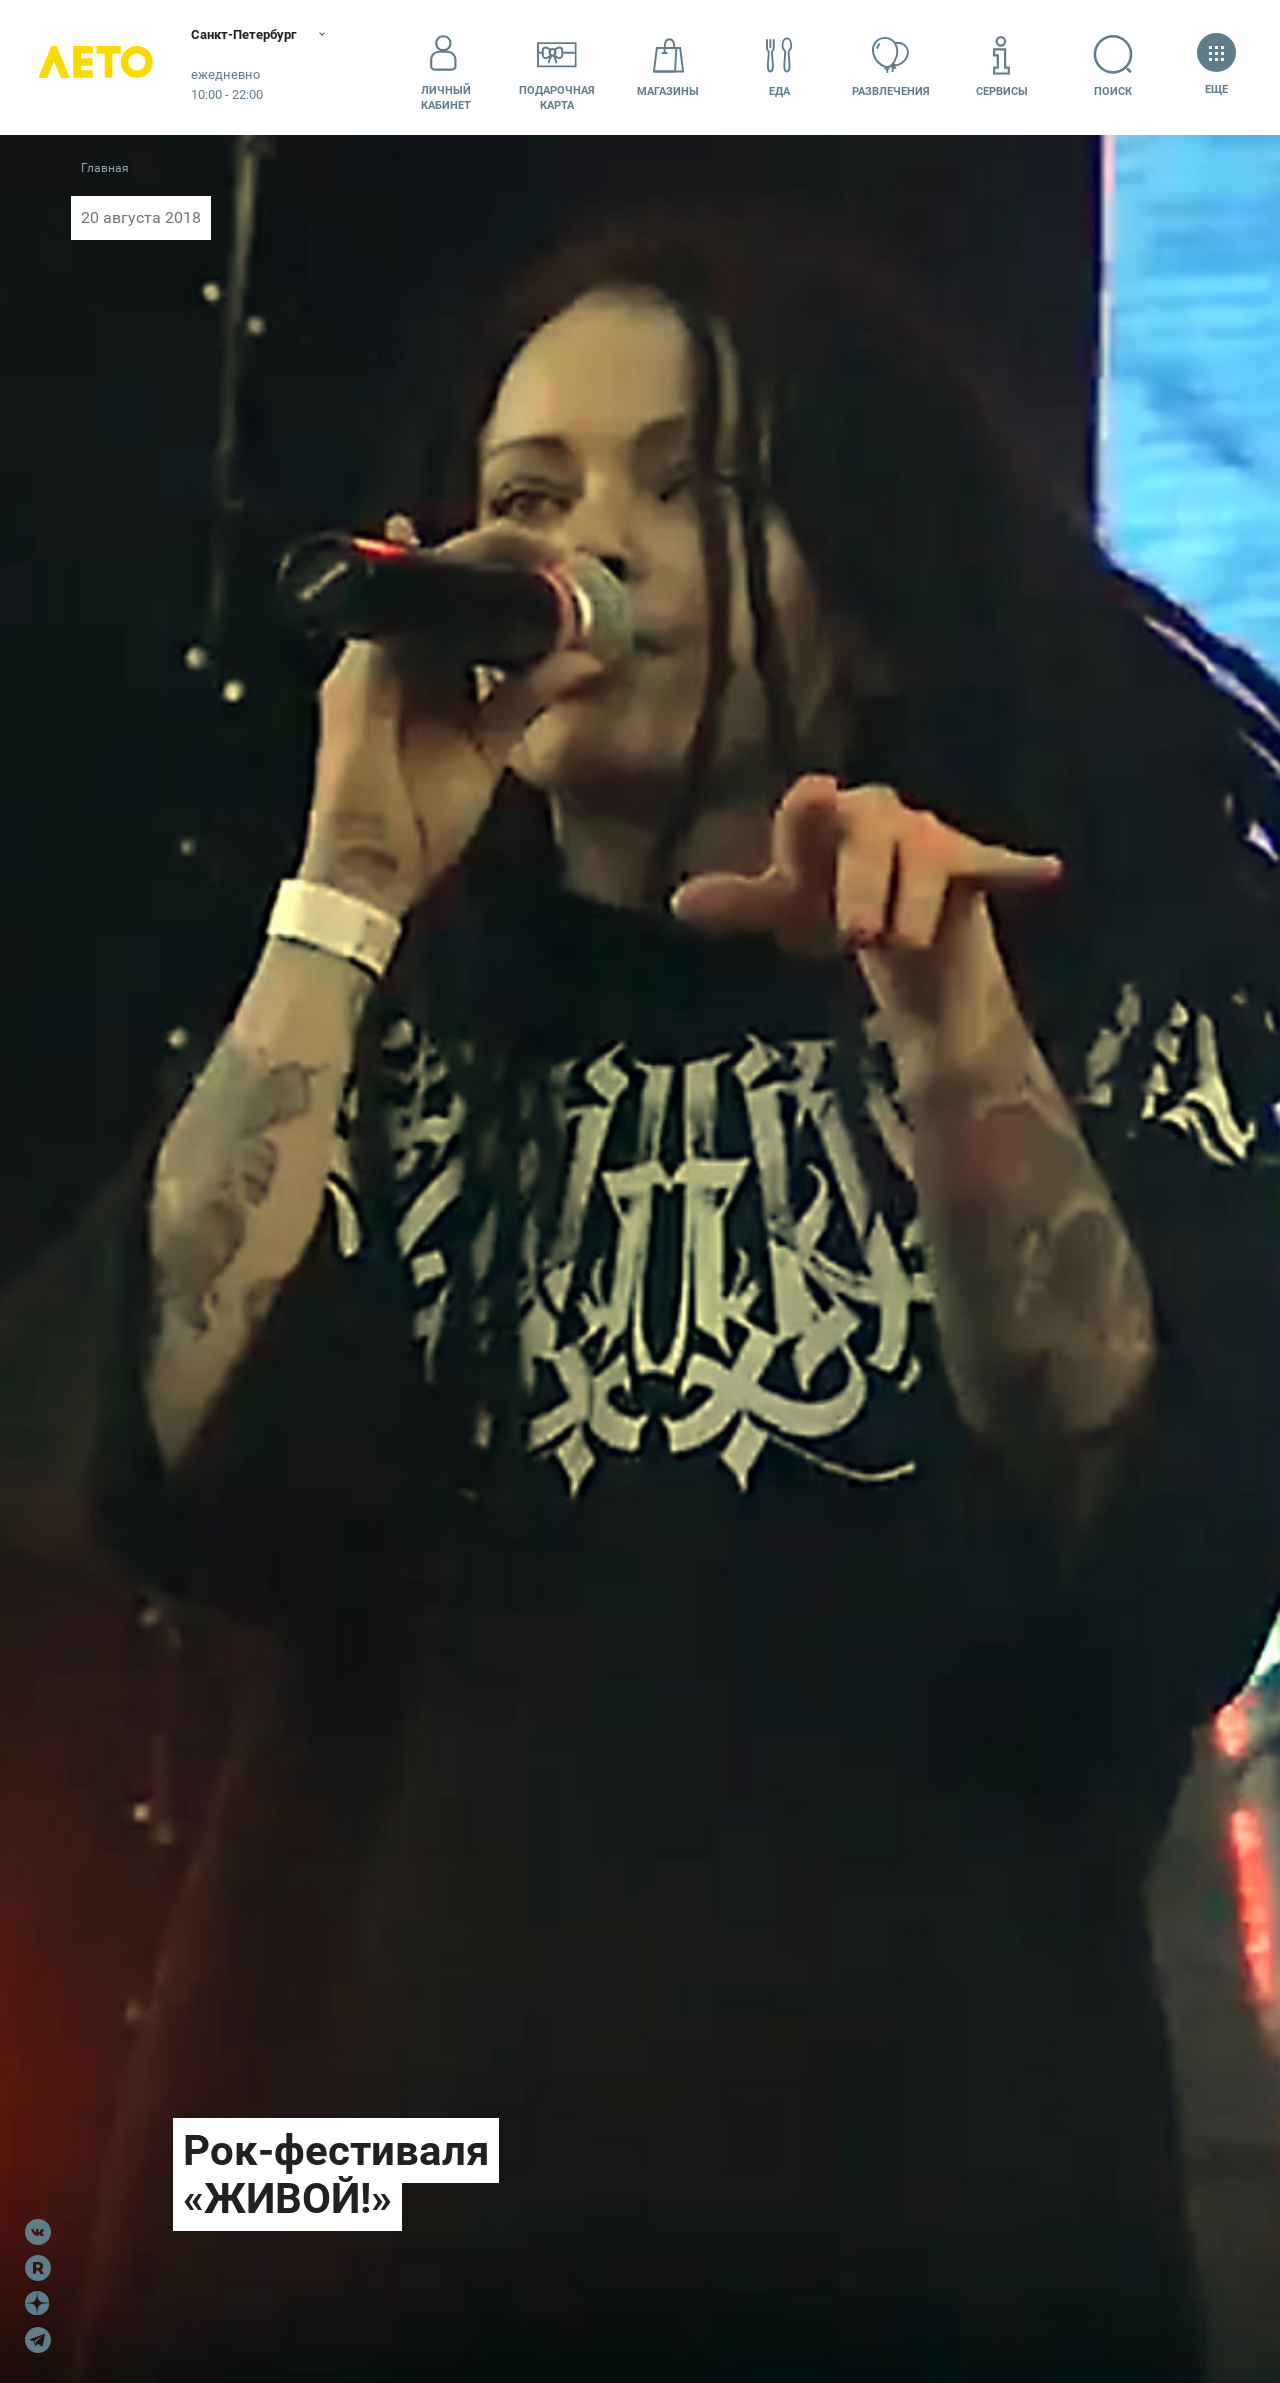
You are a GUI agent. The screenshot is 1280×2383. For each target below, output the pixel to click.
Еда (779, 66)
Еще (1216, 66)
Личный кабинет (446, 67)
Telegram (38, 2340)
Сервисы (1002, 66)
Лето (100, 67)
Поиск (1113, 66)
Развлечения (891, 66)
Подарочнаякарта (557, 67)
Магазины (668, 66)
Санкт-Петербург (257, 35)
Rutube (38, 2268)
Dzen (38, 2304)
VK (38, 2232)
